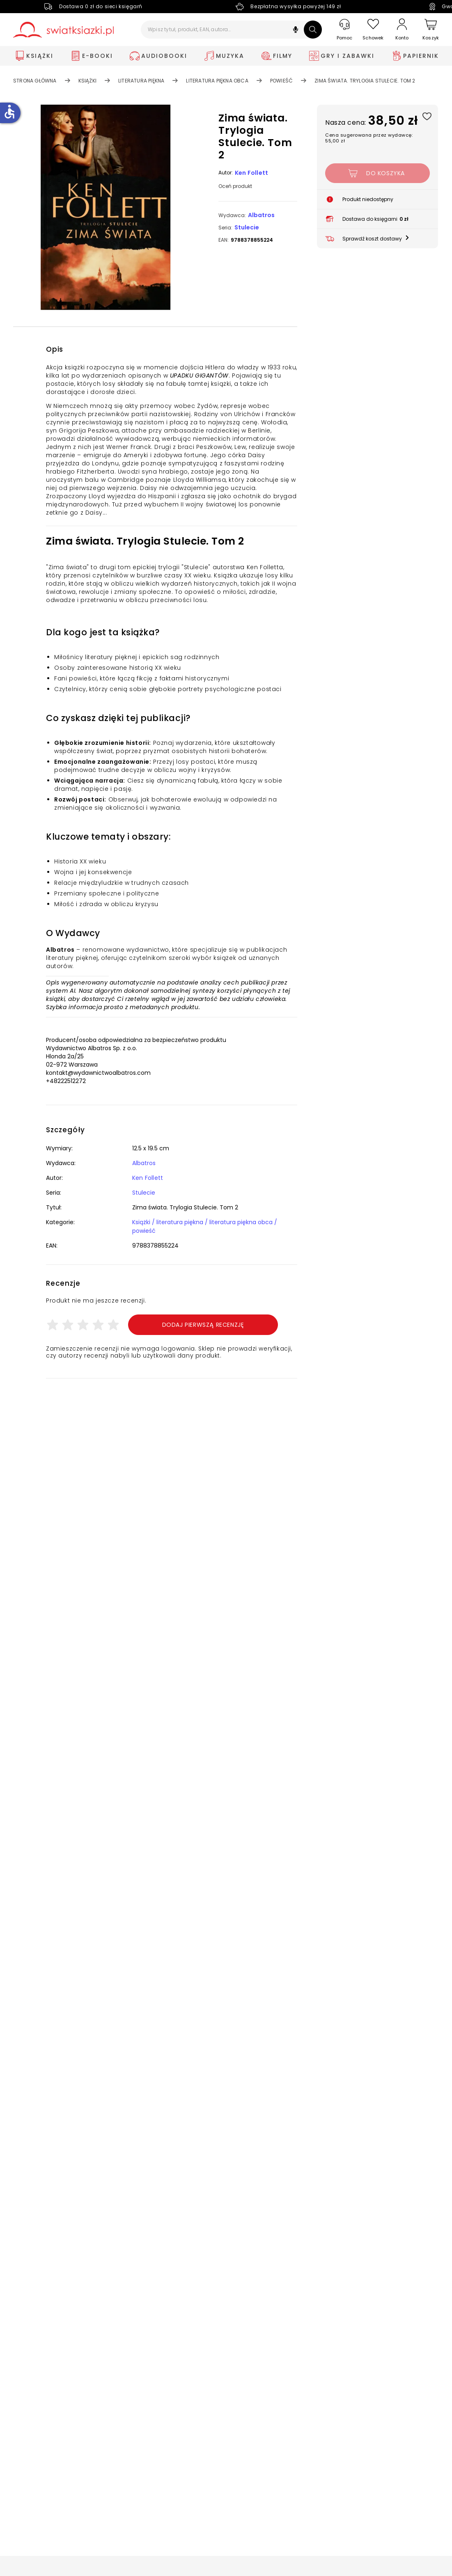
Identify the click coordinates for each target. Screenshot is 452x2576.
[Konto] (402, 29)
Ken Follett (251, 173)
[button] (295, 30)
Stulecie (246, 227)
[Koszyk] (430, 30)
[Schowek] (373, 30)
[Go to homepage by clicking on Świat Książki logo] (63, 30)
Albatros (261, 215)
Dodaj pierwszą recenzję (203, 1325)
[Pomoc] (344, 30)
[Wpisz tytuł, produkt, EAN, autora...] (231, 30)
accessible (9, 111)
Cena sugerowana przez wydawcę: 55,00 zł (369, 138)
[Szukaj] (313, 30)
